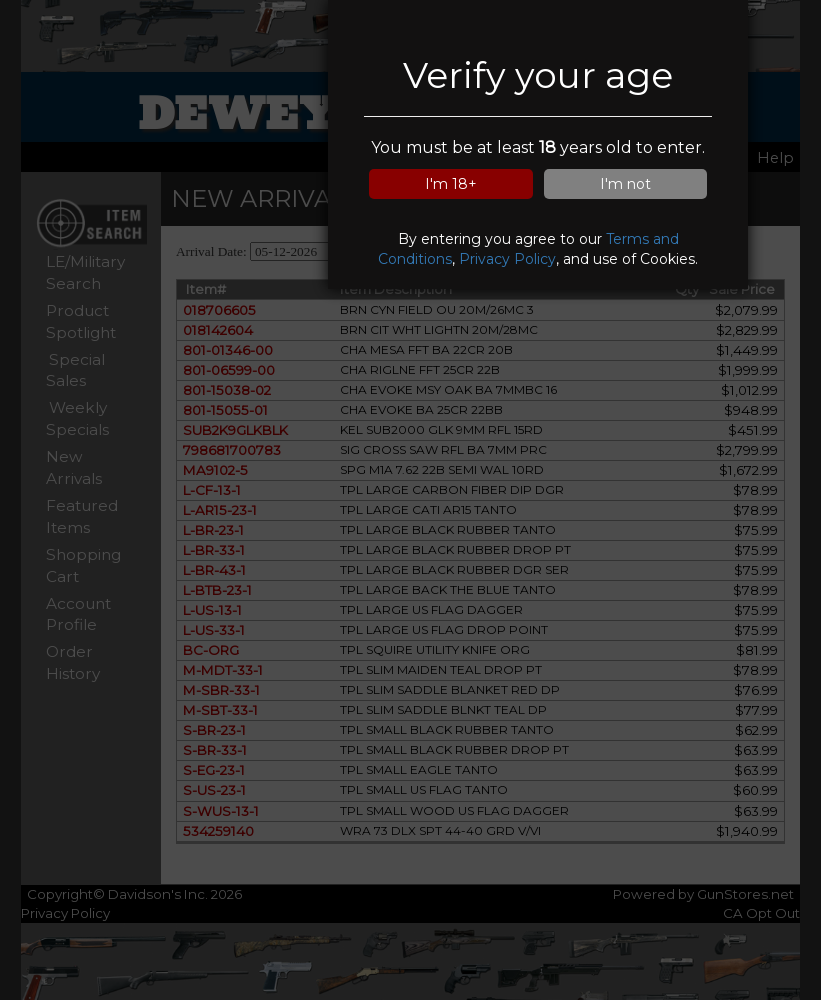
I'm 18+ (451, 184)
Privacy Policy (507, 259)
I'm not (625, 184)
